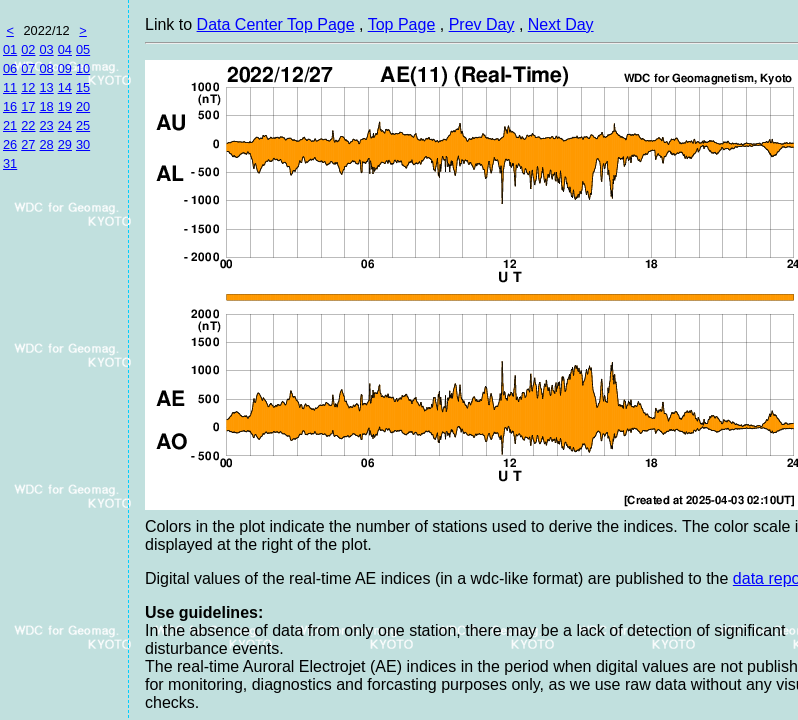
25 (83, 125)
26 (10, 144)
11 (10, 87)
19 (65, 106)
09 (65, 68)
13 (46, 87)
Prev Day (482, 24)
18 (46, 106)
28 (46, 144)
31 (10, 163)
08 (46, 68)
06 (10, 68)
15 (83, 87)
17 (28, 106)
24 (65, 125)
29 (65, 144)
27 (28, 144)
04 (65, 49)
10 (83, 68)
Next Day (561, 24)
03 (46, 49)
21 (10, 125)
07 (28, 68)
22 (28, 125)
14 (65, 87)
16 (10, 106)
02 (28, 49)
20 (83, 106)
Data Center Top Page (276, 24)
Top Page (402, 24)
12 (28, 87)
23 (46, 125)
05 (83, 49)
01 (10, 49)
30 (83, 144)
